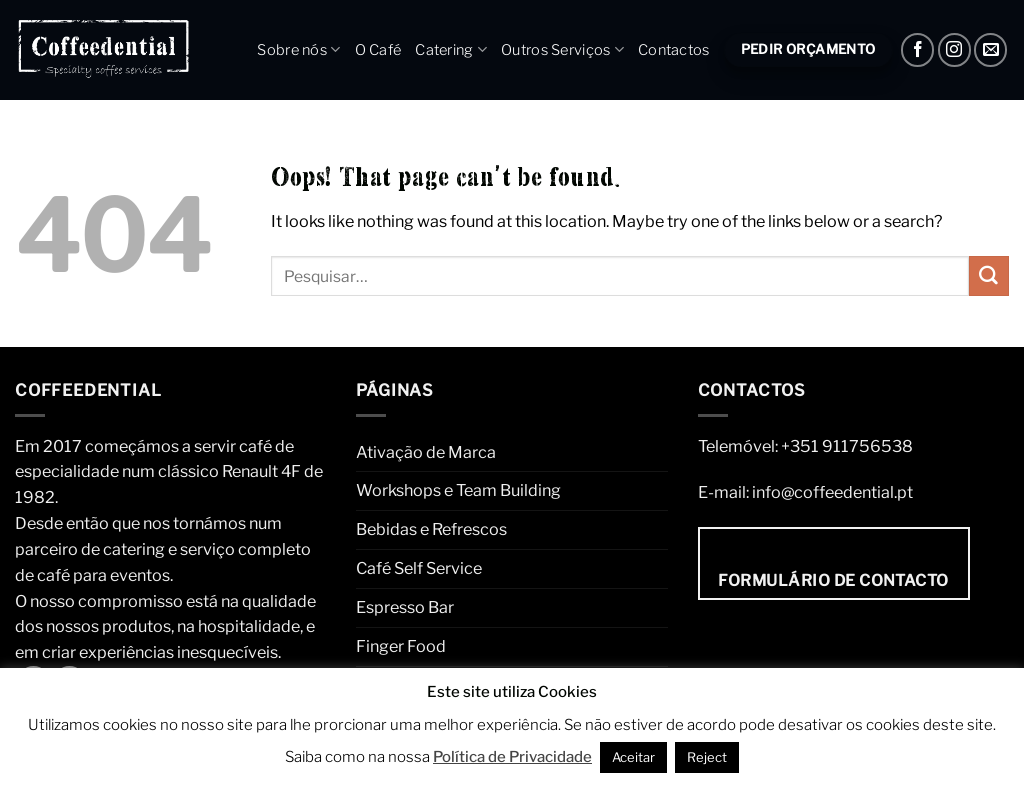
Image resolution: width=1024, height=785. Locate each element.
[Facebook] (917, 49)
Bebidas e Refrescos (431, 529)
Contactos (674, 50)
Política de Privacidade (512, 757)
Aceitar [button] (633, 757)
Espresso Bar (405, 607)
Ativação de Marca (426, 452)
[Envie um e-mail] (990, 49)
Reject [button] (707, 757)
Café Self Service (419, 568)
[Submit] (989, 276)
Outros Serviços (562, 49)
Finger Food (401, 646)
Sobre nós (298, 49)
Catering (451, 49)
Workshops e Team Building (458, 490)
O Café (378, 50)
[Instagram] (954, 49)
